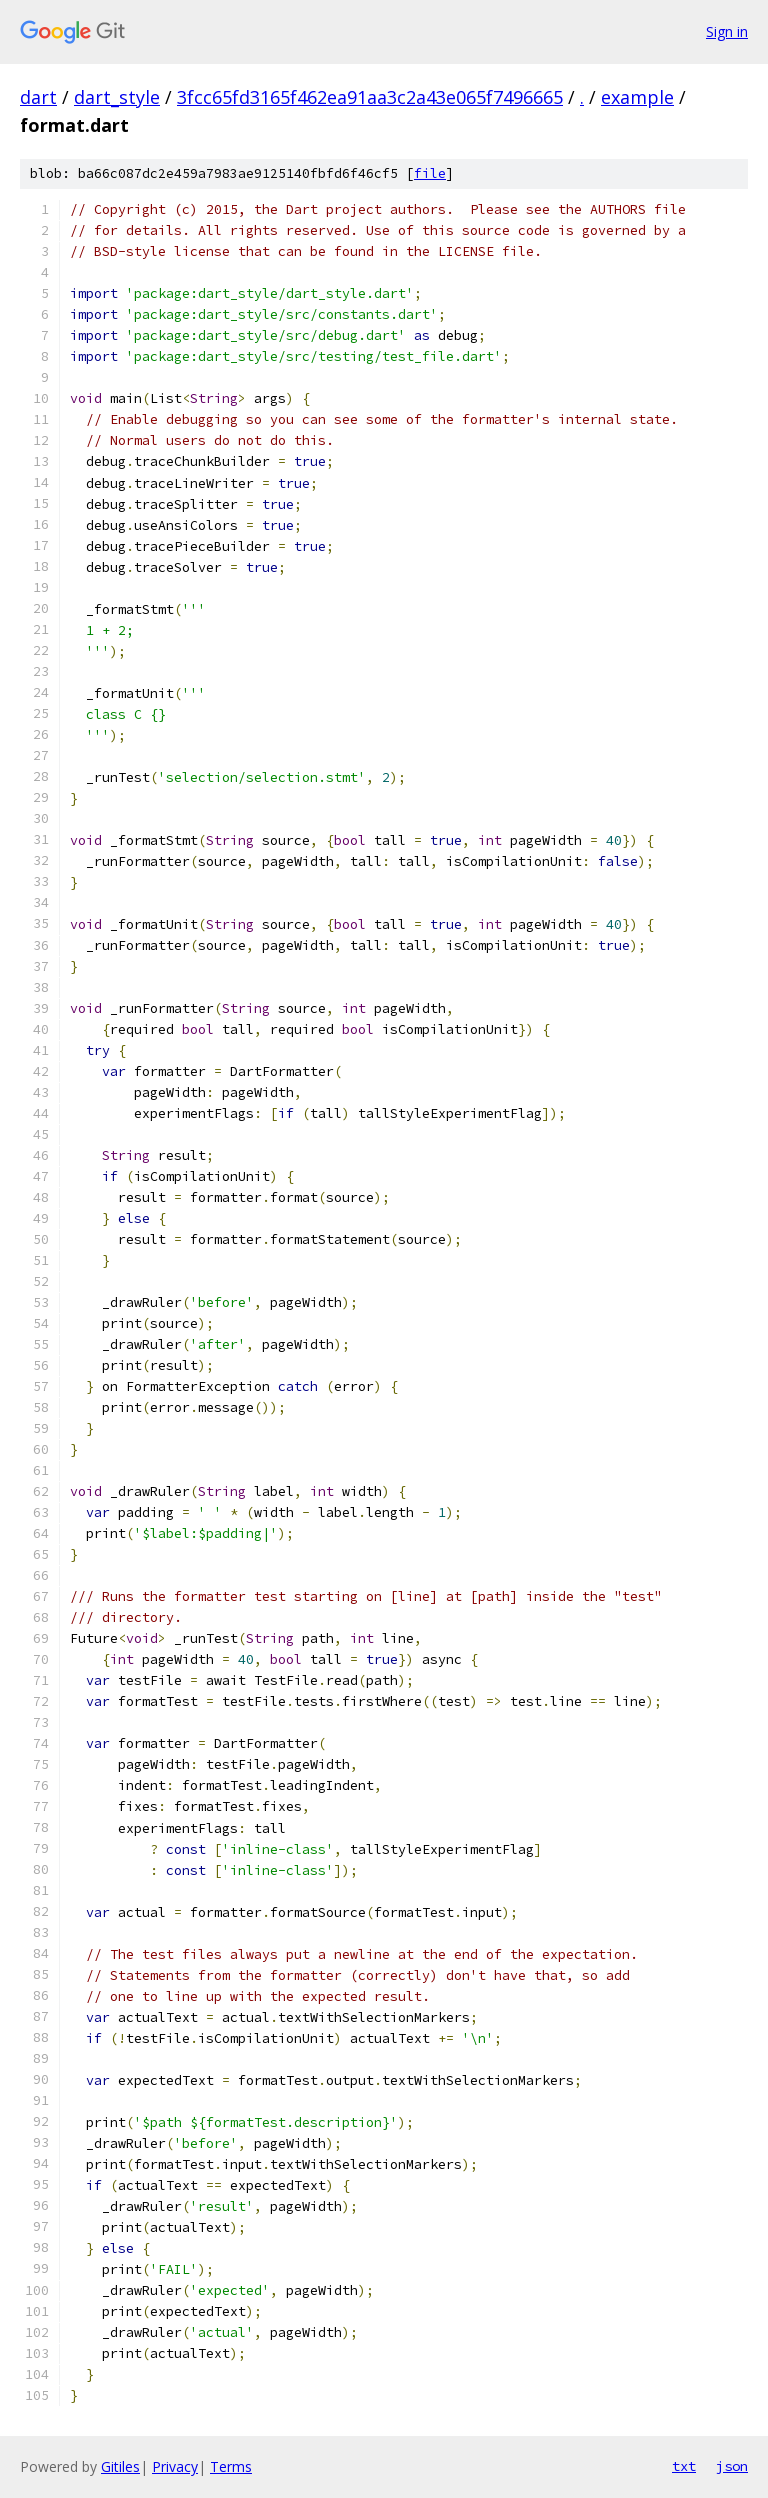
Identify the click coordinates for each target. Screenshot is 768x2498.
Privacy (175, 2466)
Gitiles (120, 2466)
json (732, 2466)
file (430, 173)
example (637, 97)
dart (38, 97)
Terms (231, 2466)
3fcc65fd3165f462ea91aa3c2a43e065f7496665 (370, 97)
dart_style (117, 97)
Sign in (727, 31)
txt (684, 2466)
